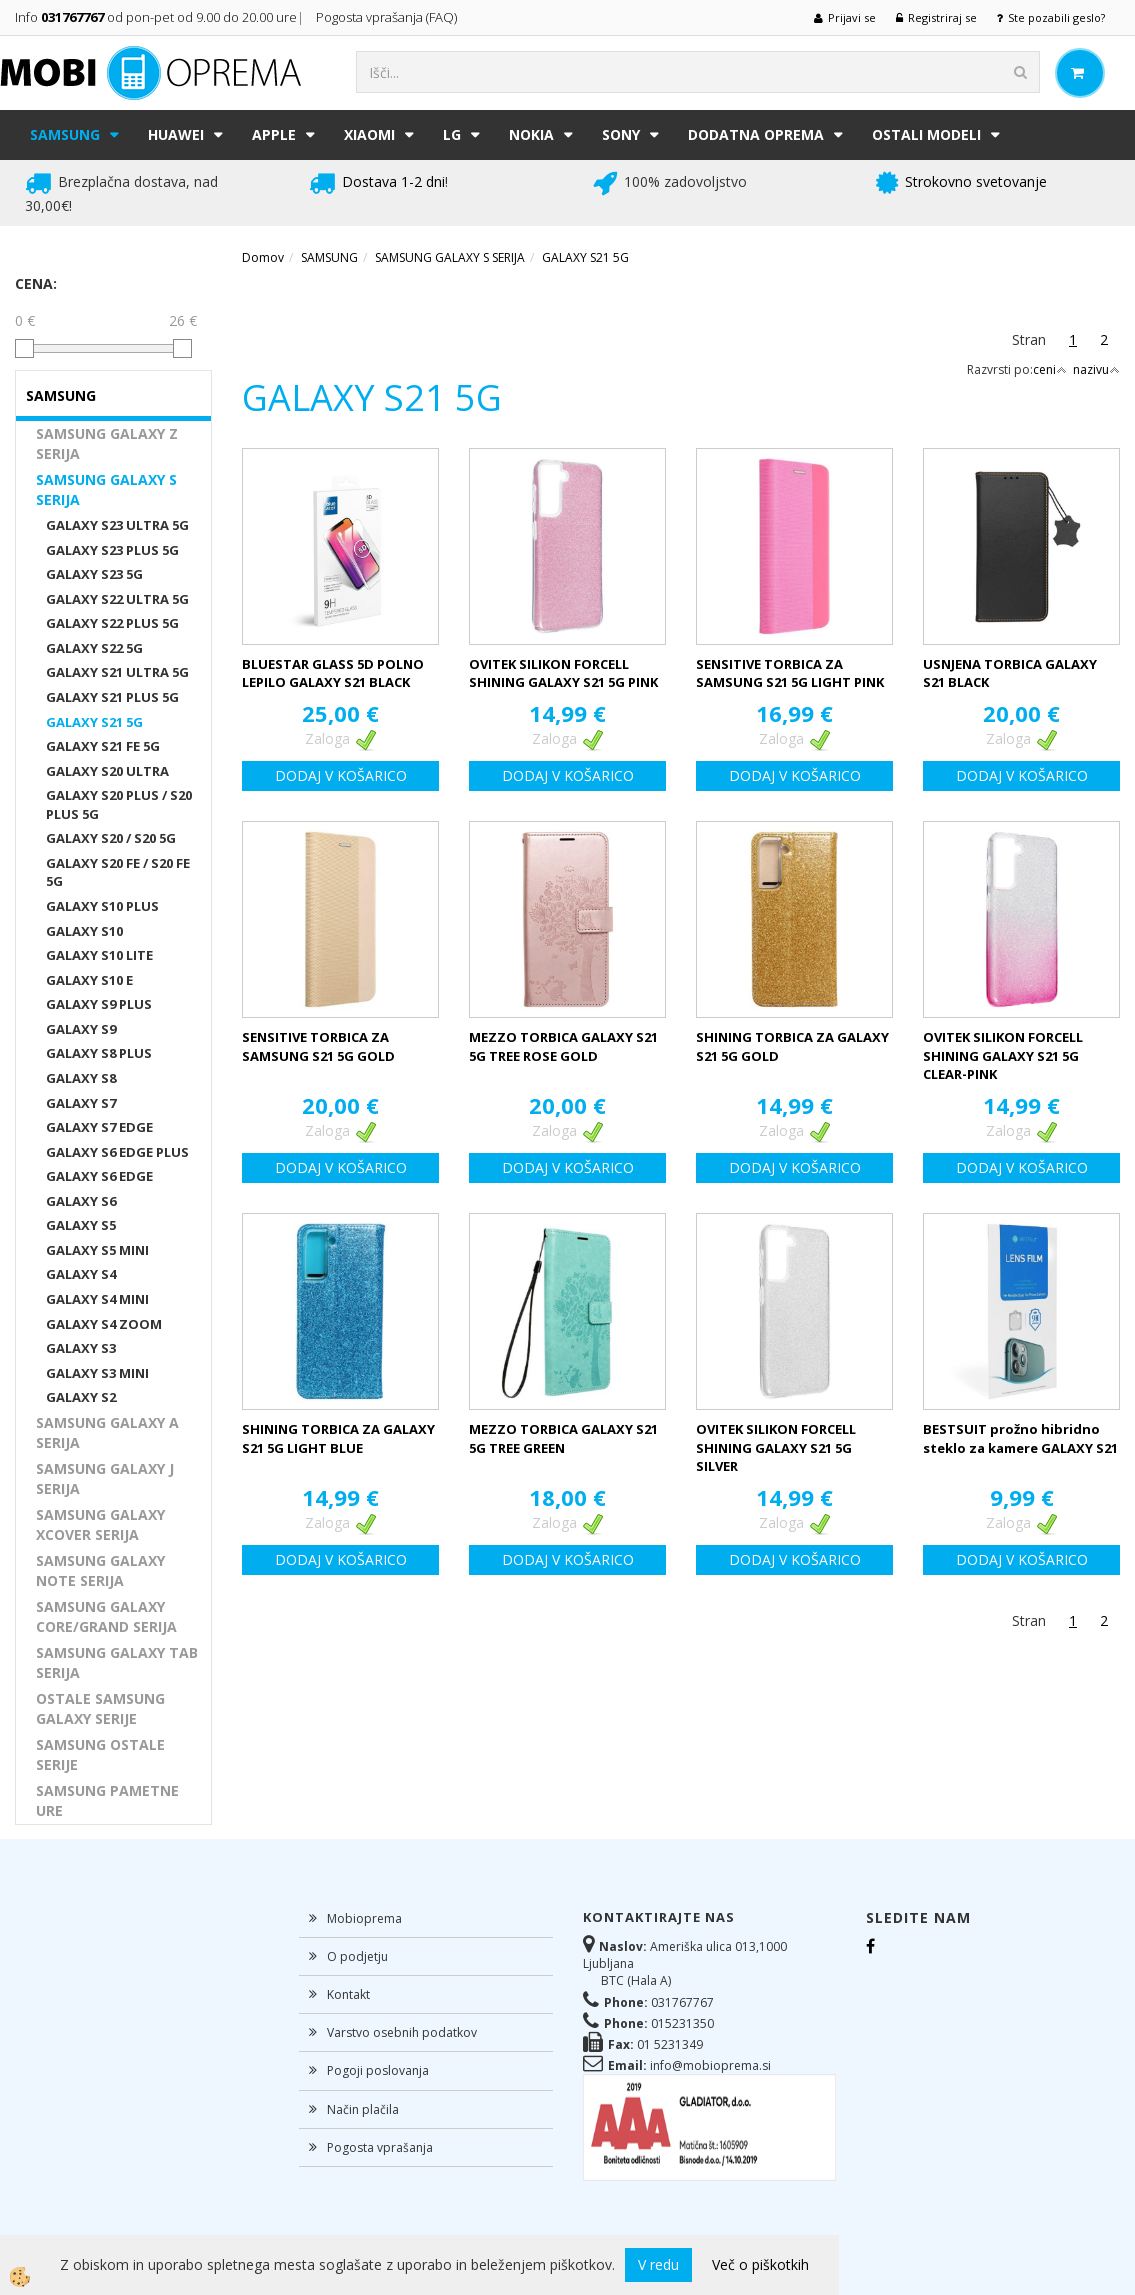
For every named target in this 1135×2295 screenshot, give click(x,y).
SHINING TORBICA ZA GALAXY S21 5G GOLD (792, 1046)
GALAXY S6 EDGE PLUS (117, 1152)
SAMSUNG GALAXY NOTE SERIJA (100, 1570)
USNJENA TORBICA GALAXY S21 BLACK (1010, 673)
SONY (621, 134)
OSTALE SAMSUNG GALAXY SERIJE (100, 1708)
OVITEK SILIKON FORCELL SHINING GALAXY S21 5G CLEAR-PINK (1003, 1055)
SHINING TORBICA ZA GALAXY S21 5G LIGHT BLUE (338, 1438)
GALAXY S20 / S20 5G (111, 838)
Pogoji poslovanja (378, 2070)
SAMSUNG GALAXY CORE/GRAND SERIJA (106, 1616)
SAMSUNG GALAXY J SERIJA (105, 1478)
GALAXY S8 (81, 1078)
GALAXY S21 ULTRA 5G (117, 672)
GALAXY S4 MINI (97, 1299)
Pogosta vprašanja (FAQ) (388, 17)
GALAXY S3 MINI (97, 1373)
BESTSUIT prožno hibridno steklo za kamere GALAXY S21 (1020, 1438)
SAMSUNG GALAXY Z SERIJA (107, 443)
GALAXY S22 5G (94, 648)
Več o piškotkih (760, 2264)
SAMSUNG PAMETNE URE (107, 1800)
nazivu (1096, 369)
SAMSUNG (65, 134)
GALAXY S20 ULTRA (107, 771)
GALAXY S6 (81, 1201)
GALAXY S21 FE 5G (103, 746)
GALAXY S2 (81, 1397)
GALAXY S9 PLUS (99, 1004)
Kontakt (348, 1994)
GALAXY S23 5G (94, 574)
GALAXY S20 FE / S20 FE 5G (118, 872)
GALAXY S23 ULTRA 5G (117, 525)
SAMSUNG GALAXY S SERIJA (106, 489)
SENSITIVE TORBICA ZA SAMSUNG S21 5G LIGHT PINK (790, 673)
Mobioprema (364, 1918)
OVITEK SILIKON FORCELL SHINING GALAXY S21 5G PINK (563, 673)
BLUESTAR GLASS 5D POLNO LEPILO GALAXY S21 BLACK (333, 673)
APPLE (274, 134)
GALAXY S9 (81, 1029)
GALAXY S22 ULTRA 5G (117, 599)
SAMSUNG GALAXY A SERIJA (107, 1432)
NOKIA (531, 134)
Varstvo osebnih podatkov (402, 2032)
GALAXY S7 (81, 1103)
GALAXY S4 (81, 1274)
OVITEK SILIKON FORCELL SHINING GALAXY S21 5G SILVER (776, 1447)
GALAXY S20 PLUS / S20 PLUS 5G (119, 804)
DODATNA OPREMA (756, 134)
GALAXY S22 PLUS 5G (112, 623)
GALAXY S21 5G (94, 722)
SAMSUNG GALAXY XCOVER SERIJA (100, 1524)
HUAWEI (176, 134)
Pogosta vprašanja (380, 2147)
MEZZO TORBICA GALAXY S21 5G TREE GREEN (563, 1438)
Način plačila (363, 2109)
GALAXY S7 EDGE (99, 1127)
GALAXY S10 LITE (99, 955)
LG (452, 134)
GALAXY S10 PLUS (102, 906)
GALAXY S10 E (89, 980)
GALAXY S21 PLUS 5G (112, 697)
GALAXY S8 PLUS (99, 1053)
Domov (263, 257)
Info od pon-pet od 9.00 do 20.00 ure (156, 17)
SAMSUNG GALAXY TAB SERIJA (117, 1662)
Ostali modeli (926, 134)
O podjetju (357, 1956)
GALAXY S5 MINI (97, 1250)
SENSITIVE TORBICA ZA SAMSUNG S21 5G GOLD (318, 1046)
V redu (658, 2264)
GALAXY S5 (81, 1225)
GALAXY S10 (84, 931)
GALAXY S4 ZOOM (104, 1324)
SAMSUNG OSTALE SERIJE (100, 1754)
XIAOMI (369, 134)
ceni (1050, 369)
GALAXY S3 (81, 1348)
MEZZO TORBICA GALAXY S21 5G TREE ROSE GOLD (563, 1046)
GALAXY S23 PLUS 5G (112, 550)
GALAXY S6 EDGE (99, 1176)
